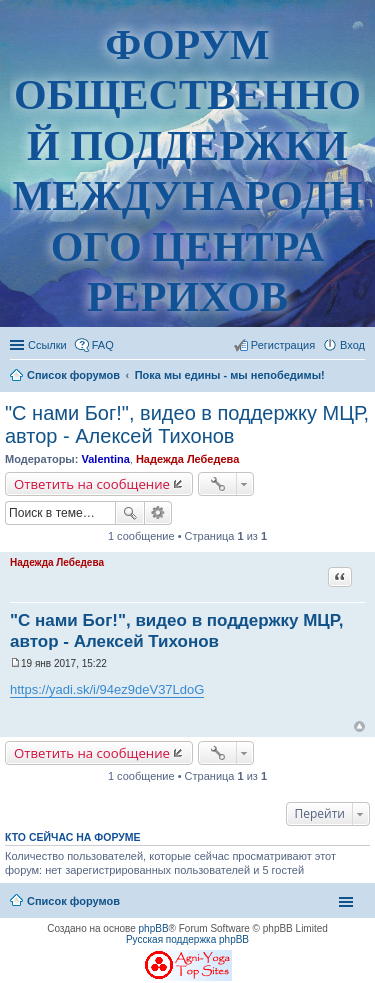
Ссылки (47, 345)
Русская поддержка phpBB (187, 939)
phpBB (154, 928)
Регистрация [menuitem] (283, 345)
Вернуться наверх (359, 726)
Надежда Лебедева (187, 459)
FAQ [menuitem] (103, 345)
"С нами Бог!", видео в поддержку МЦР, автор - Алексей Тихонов (187, 424)
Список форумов (73, 901)
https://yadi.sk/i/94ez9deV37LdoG (107, 689)
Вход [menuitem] (352, 345)
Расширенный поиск (158, 513)
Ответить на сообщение (92, 484)
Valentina (105, 459)
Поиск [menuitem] (359, 377)
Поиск (130, 513)
